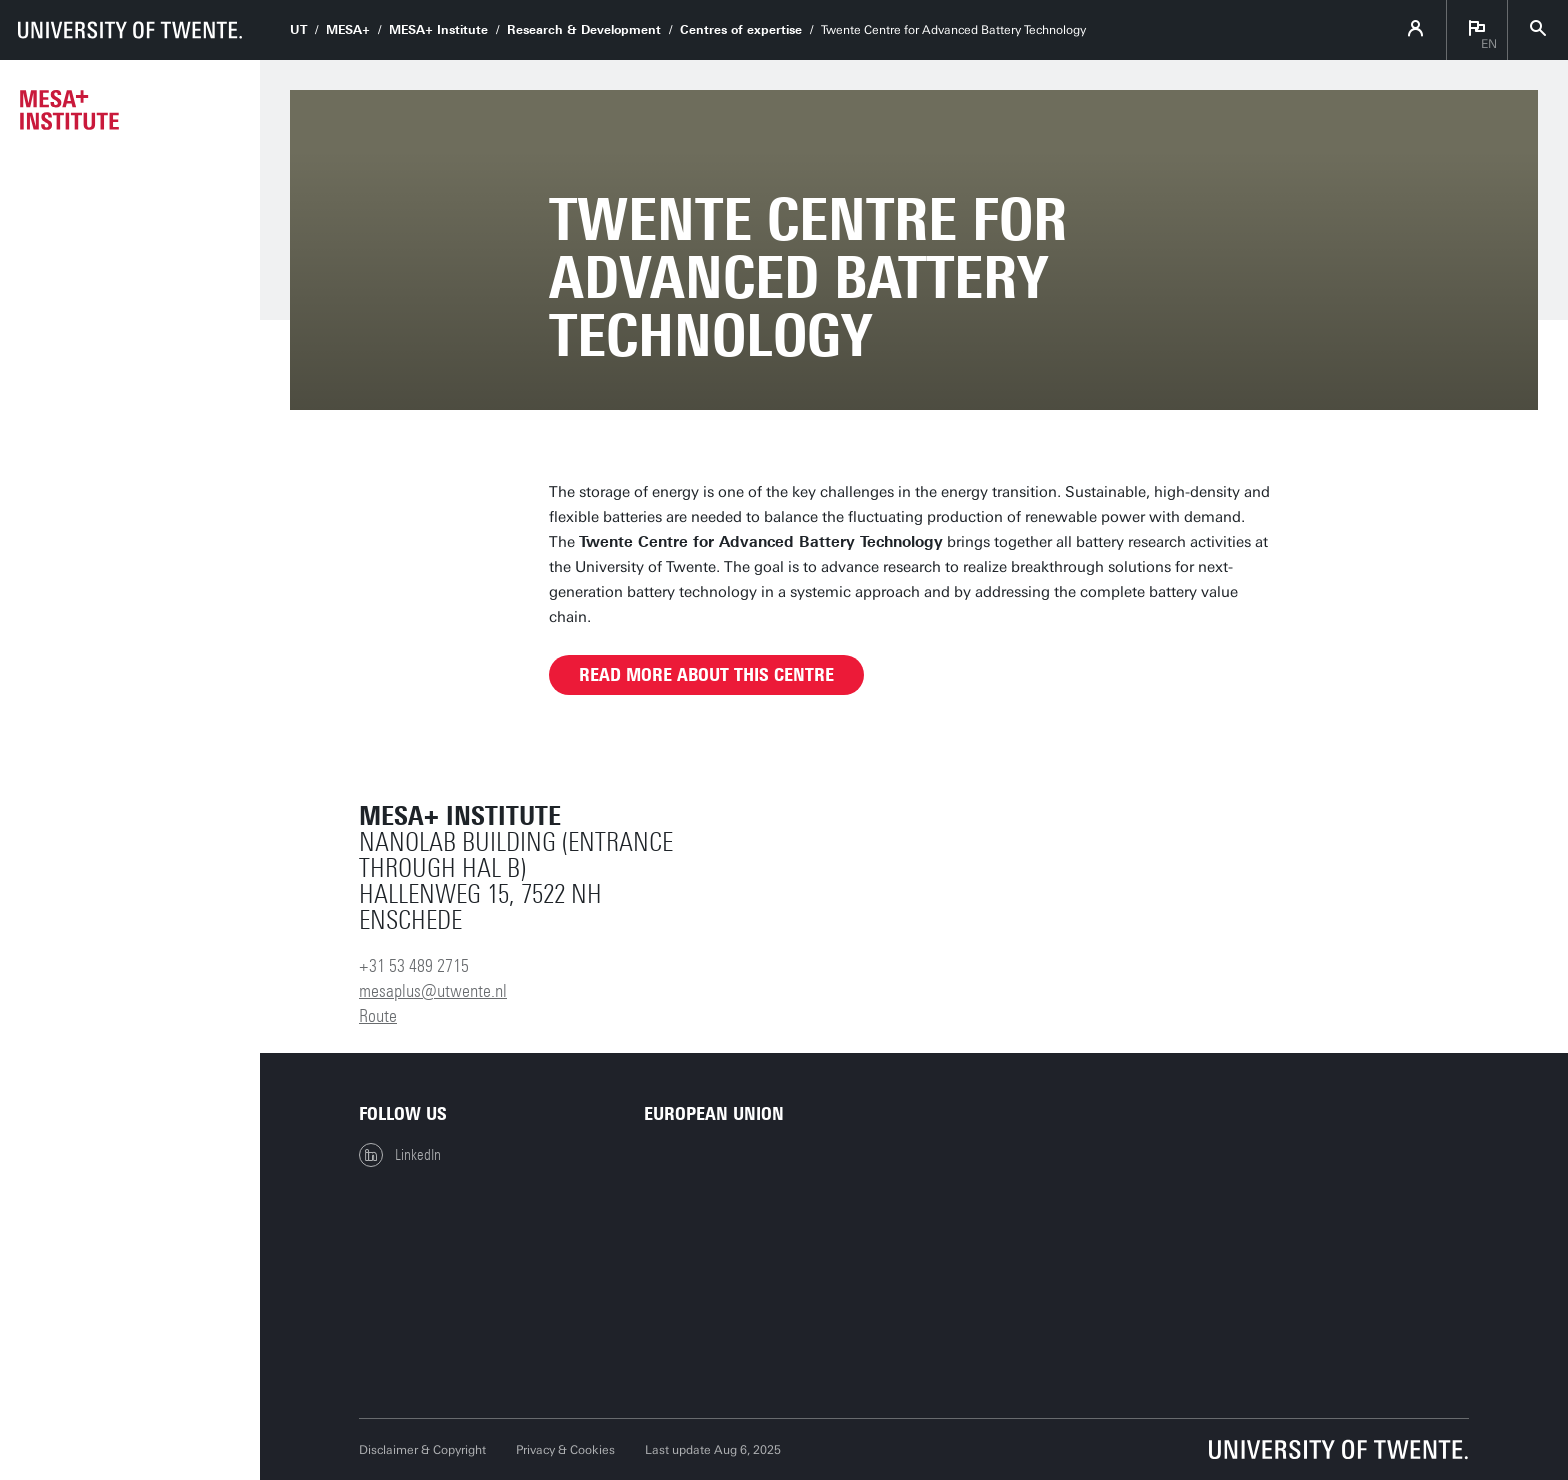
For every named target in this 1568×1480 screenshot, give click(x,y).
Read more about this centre (706, 675)
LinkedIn (400, 1155)
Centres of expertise (741, 30)
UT (298, 30)
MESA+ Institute (438, 30)
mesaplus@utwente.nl (433, 991)
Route (378, 1016)
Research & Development (584, 30)
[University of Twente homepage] (130, 30)
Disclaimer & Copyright (422, 1450)
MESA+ (348, 30)
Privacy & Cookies (565, 1450)
